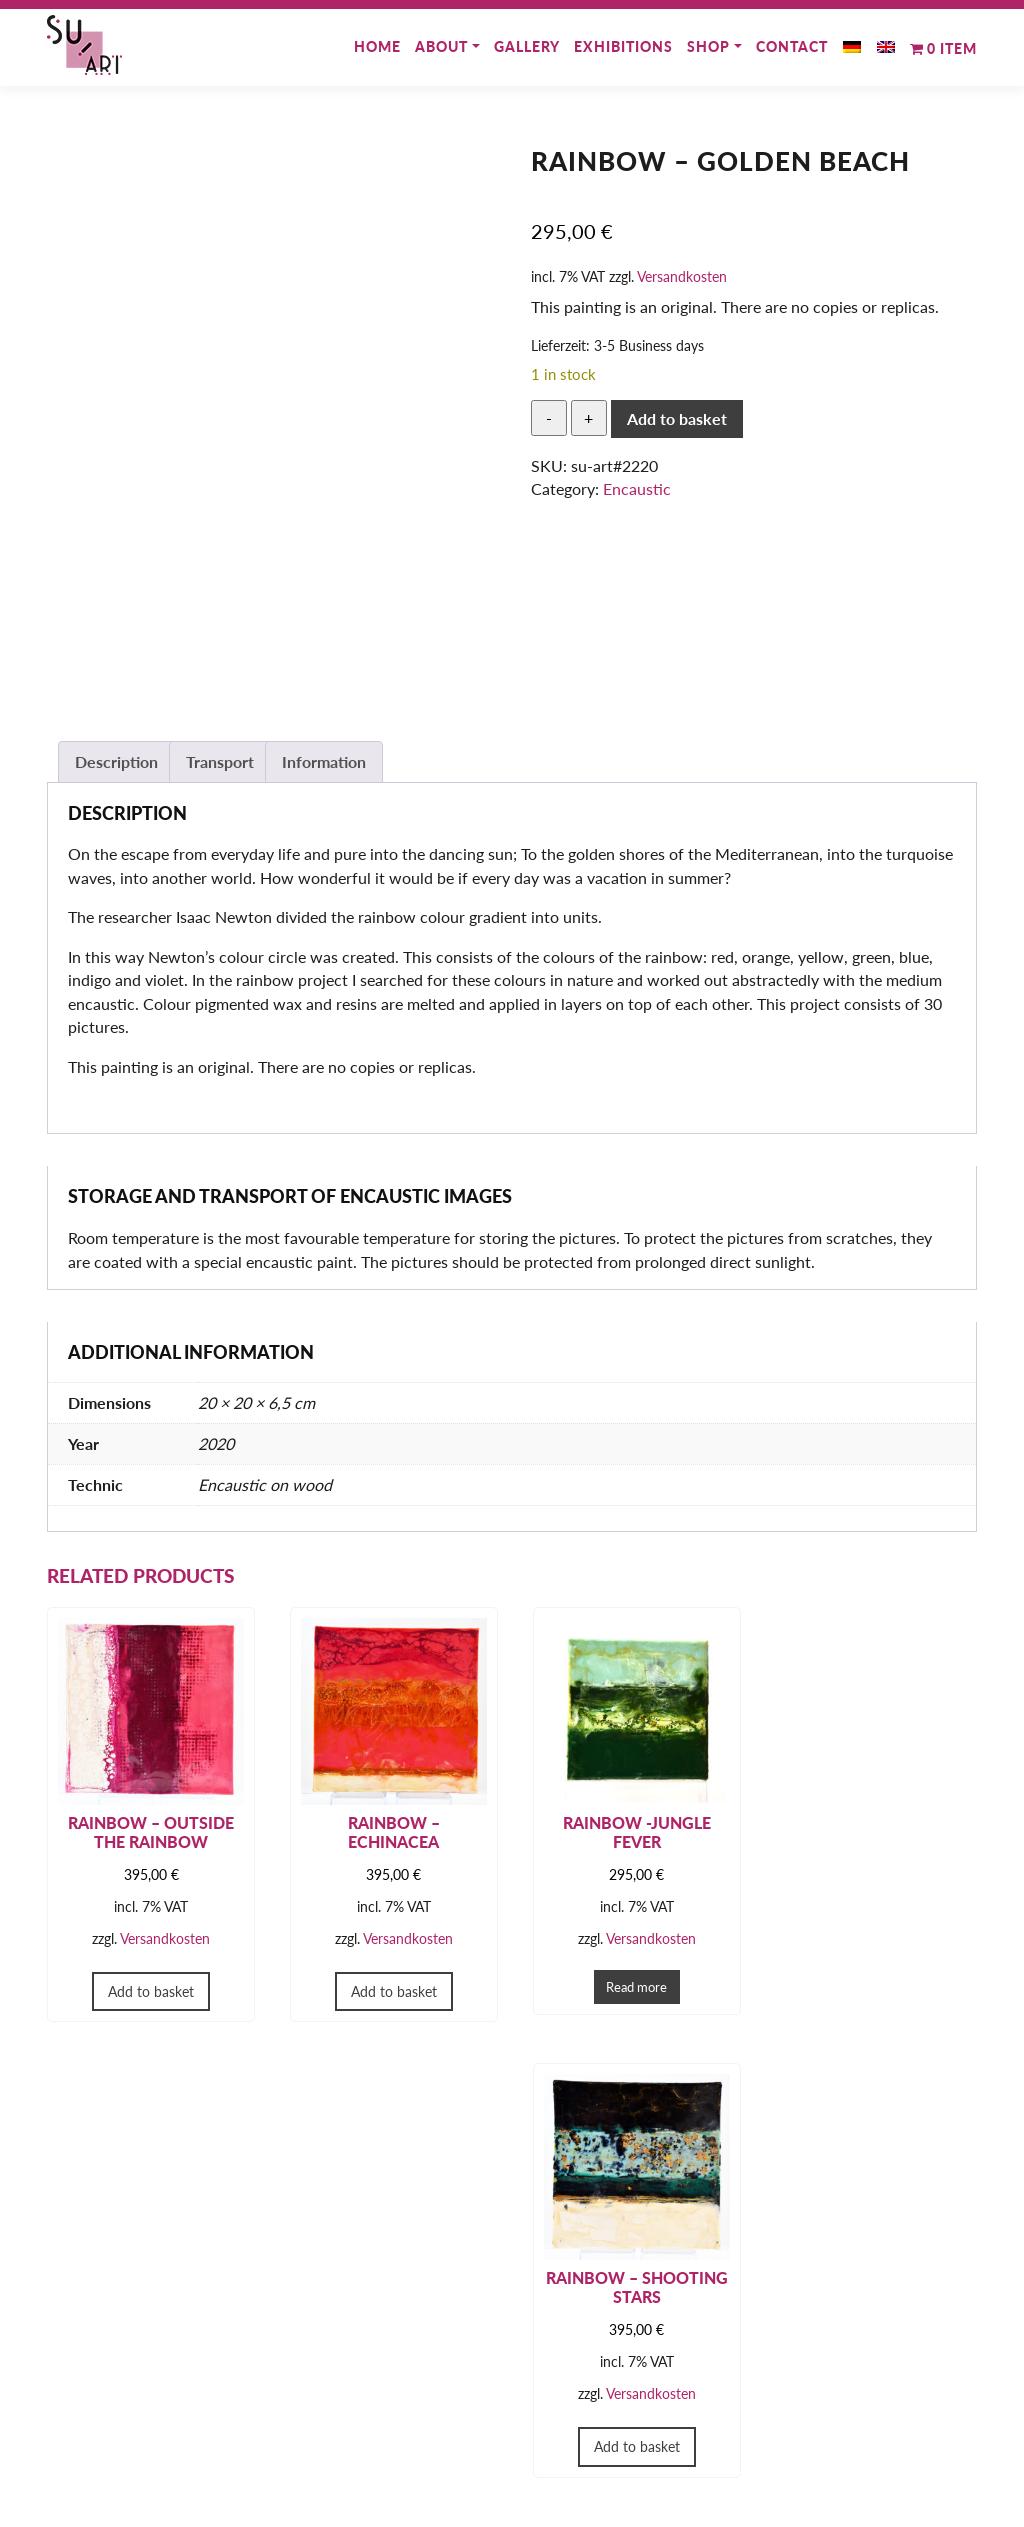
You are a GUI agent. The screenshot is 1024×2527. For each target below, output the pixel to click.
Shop (708, 46)
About (441, 46)
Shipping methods (360, 2432)
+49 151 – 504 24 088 (144, 2429)
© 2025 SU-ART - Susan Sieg (512, 2504)
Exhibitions (623, 46)
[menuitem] (852, 41)
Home (377, 46)
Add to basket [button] (150, 1988)
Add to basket (677, 418)
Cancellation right (599, 2432)
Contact (792, 46)
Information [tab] (324, 761)
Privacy (566, 2406)
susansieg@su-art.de (134, 2454)
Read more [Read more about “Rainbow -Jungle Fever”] (630, 1984)
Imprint (565, 2381)
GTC (557, 2355)
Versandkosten (682, 276)
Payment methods (361, 2406)
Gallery (527, 46)
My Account (341, 2381)
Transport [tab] (220, 761)
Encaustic (637, 488)
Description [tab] (116, 761)
